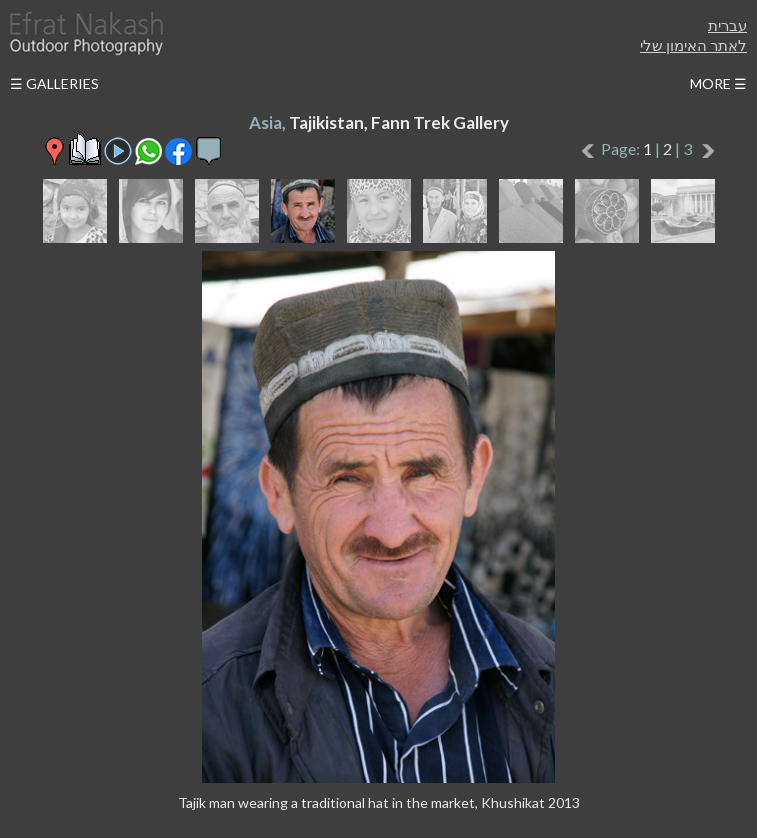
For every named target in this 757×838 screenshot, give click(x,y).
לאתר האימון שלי (693, 45)
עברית (727, 25)
